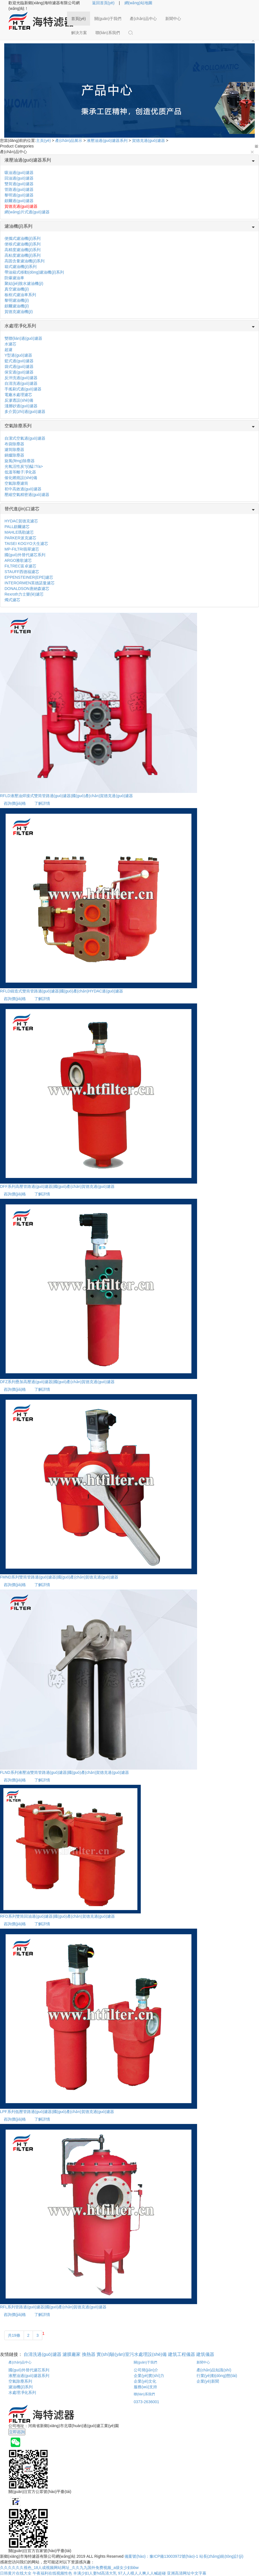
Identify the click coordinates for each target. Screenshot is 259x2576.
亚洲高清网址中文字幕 (186, 2573)
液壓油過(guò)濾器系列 (107, 140)
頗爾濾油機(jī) (17, 306)
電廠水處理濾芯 (18, 394)
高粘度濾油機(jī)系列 (23, 255)
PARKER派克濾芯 (20, 538)
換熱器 (88, 2354)
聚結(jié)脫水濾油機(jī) (24, 283)
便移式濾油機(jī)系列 (23, 244)
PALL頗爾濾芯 (17, 526)
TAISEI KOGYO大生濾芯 (26, 543)
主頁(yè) (44, 140)
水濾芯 (10, 344)
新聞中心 (173, 18)
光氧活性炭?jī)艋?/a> (24, 466)
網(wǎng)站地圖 (138, 3)
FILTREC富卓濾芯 (20, 566)
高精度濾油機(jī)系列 (23, 249)
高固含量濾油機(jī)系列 (24, 261)
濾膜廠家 (71, 2354)
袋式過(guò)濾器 (19, 366)
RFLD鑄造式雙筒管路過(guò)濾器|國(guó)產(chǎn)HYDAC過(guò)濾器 (61, 991)
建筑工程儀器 (181, 2354)
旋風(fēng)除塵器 (20, 461)
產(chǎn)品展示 (68, 140)
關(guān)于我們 (107, 18)
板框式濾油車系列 (20, 294)
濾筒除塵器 (14, 449)
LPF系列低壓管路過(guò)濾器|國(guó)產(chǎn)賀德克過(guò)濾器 (57, 2111)
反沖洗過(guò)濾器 (21, 377)
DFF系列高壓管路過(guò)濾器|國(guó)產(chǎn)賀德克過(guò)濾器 (57, 1186)
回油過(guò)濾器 (19, 178)
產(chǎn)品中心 (143, 18)
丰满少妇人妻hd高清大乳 (95, 2573)
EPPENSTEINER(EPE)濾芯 (29, 577)
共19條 (14, 2335)
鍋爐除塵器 (14, 455)
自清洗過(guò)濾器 (21, 383)
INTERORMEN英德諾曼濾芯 (30, 583)
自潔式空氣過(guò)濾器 (25, 438)
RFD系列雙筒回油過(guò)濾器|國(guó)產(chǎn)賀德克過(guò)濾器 (57, 1916)
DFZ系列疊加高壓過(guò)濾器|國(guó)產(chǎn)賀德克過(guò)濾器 (57, 1381)
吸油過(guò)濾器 (19, 172)
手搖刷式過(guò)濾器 (23, 389)
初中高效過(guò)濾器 (23, 489)
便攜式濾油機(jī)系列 (23, 238)
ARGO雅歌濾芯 (18, 560)
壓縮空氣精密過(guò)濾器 (27, 494)
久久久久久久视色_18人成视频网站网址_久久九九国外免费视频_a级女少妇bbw (69, 2567)
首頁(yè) (78, 18)
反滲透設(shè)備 (19, 400)
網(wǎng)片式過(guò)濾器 (27, 212)
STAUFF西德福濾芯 (22, 571)
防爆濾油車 (14, 278)
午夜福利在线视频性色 (52, 2573)
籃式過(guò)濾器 (19, 361)
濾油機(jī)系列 (18, 226)
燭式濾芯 (12, 600)
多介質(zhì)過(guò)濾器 (25, 411)
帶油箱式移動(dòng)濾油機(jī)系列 (34, 272)
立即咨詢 (17, 2432)
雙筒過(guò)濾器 (19, 184)
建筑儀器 (205, 2354)
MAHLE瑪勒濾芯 (19, 532)
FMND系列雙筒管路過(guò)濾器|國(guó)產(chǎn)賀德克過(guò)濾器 (59, 1577)
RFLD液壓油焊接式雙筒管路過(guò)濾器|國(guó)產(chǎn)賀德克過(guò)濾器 (66, 795)
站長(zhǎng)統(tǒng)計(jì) (221, 2556)
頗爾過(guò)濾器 (19, 200)
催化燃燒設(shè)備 (21, 477)
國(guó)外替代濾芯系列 (25, 555)
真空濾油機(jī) (17, 289)
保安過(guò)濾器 (19, 372)
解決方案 (79, 32)
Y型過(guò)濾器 (18, 355)
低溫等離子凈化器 (20, 472)
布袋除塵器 (14, 444)
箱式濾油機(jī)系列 (21, 266)
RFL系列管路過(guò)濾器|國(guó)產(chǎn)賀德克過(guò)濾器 (53, 2307)
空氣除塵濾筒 (16, 483)
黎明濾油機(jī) (17, 300)
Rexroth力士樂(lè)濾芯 (24, 594)
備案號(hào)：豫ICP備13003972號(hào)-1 (161, 2556)
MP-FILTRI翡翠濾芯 (22, 549)
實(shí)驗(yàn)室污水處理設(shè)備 (132, 2354)
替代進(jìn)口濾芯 (22, 508)
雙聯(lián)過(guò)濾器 (23, 338)
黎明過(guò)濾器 (19, 195)
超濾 (8, 349)
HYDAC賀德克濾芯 (21, 521)
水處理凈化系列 (20, 325)
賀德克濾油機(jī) (19, 311)
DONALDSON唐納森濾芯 (27, 588)
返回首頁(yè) (103, 3)
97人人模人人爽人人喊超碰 (142, 2573)
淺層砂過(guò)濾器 (21, 406)
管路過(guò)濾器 (19, 189)
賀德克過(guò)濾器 (148, 140)
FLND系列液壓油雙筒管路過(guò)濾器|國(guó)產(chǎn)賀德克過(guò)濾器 (64, 1772)
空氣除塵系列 (18, 425)
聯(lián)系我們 (107, 32)
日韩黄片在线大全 (16, 2573)
